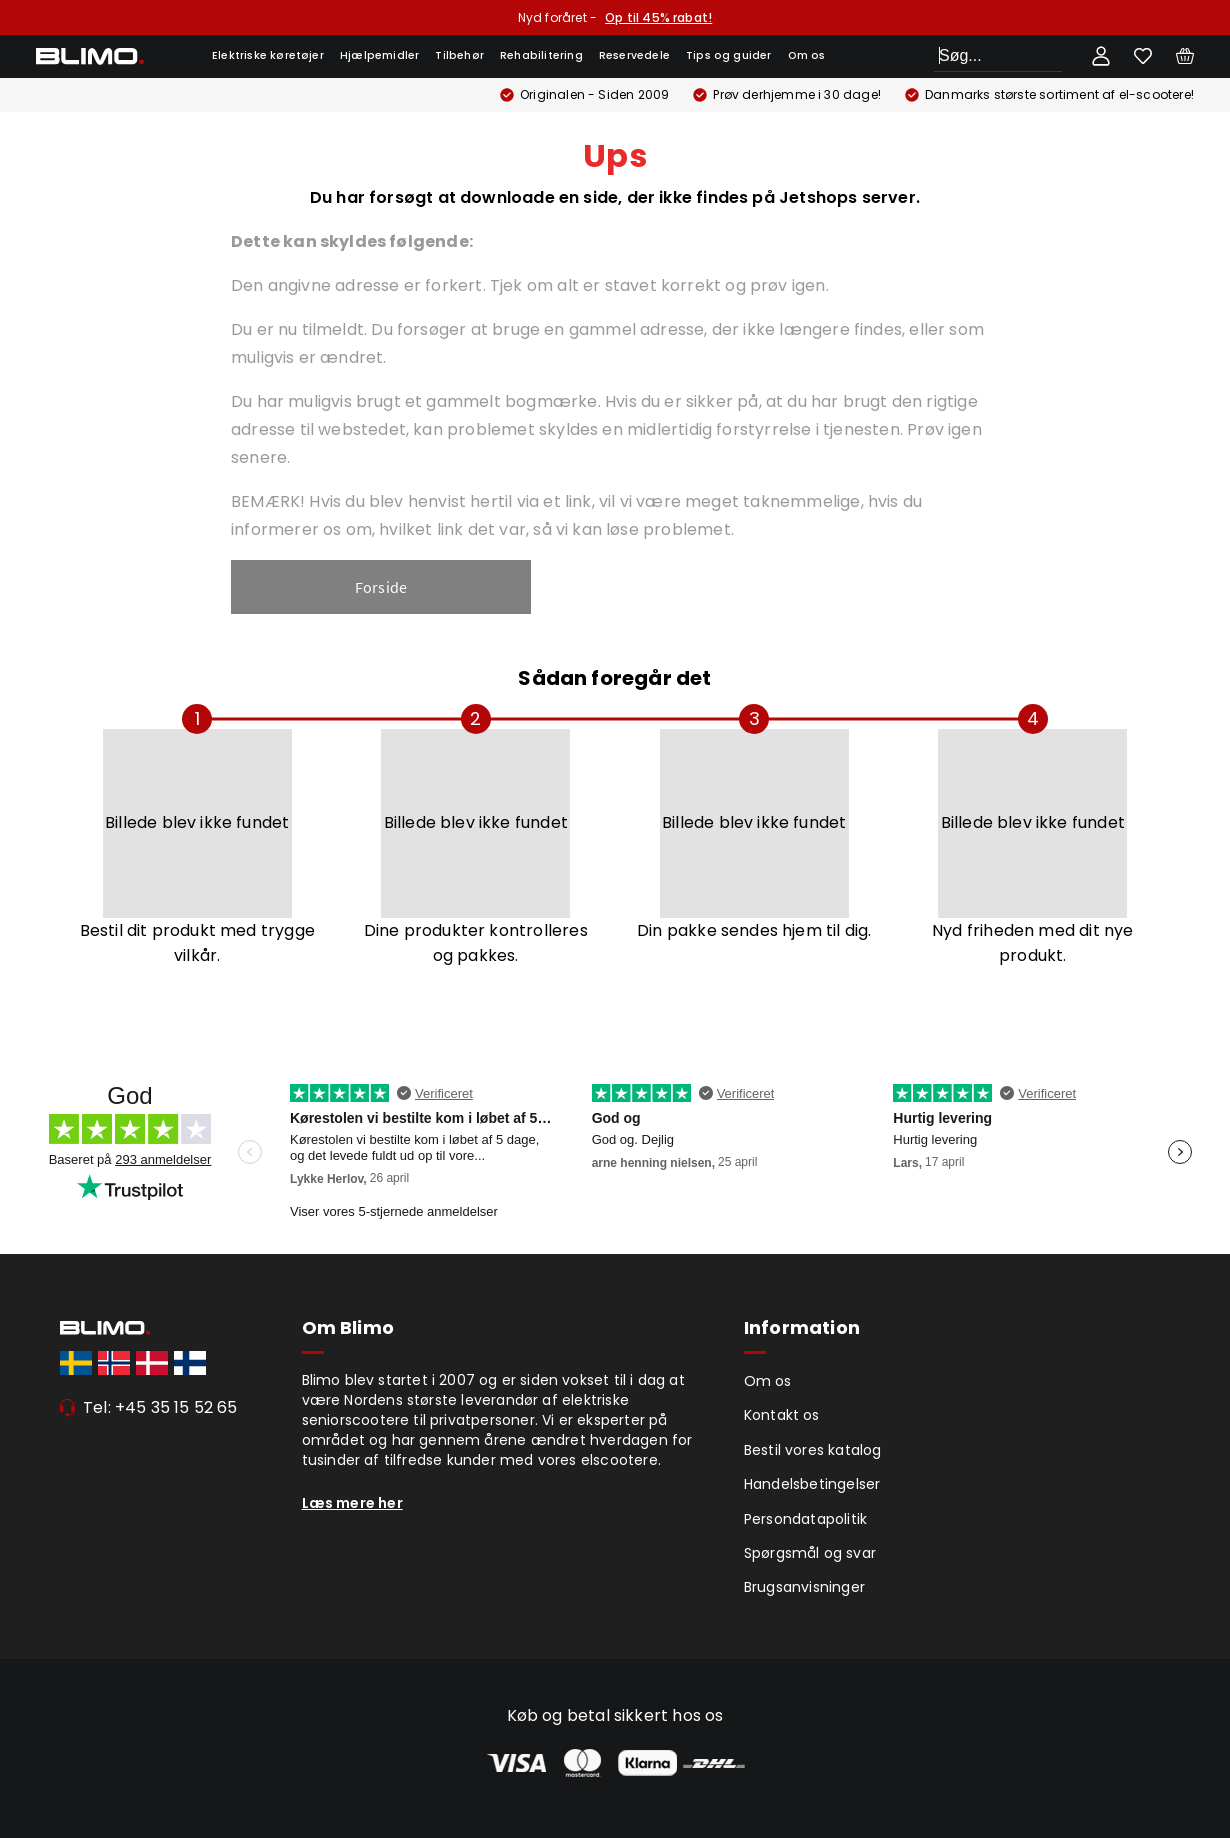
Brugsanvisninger (804, 1587)
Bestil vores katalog (813, 1450)
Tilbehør (459, 55)
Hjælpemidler (379, 55)
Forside (381, 587)
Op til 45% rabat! (658, 17)
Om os (807, 55)
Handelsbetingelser (812, 1484)
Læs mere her (352, 1503)
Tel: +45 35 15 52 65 (160, 1407)
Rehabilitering (541, 55)
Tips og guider (729, 55)
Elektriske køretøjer (268, 55)
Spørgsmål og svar (810, 1553)
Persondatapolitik (805, 1519)
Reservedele (634, 55)
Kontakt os (782, 1415)
